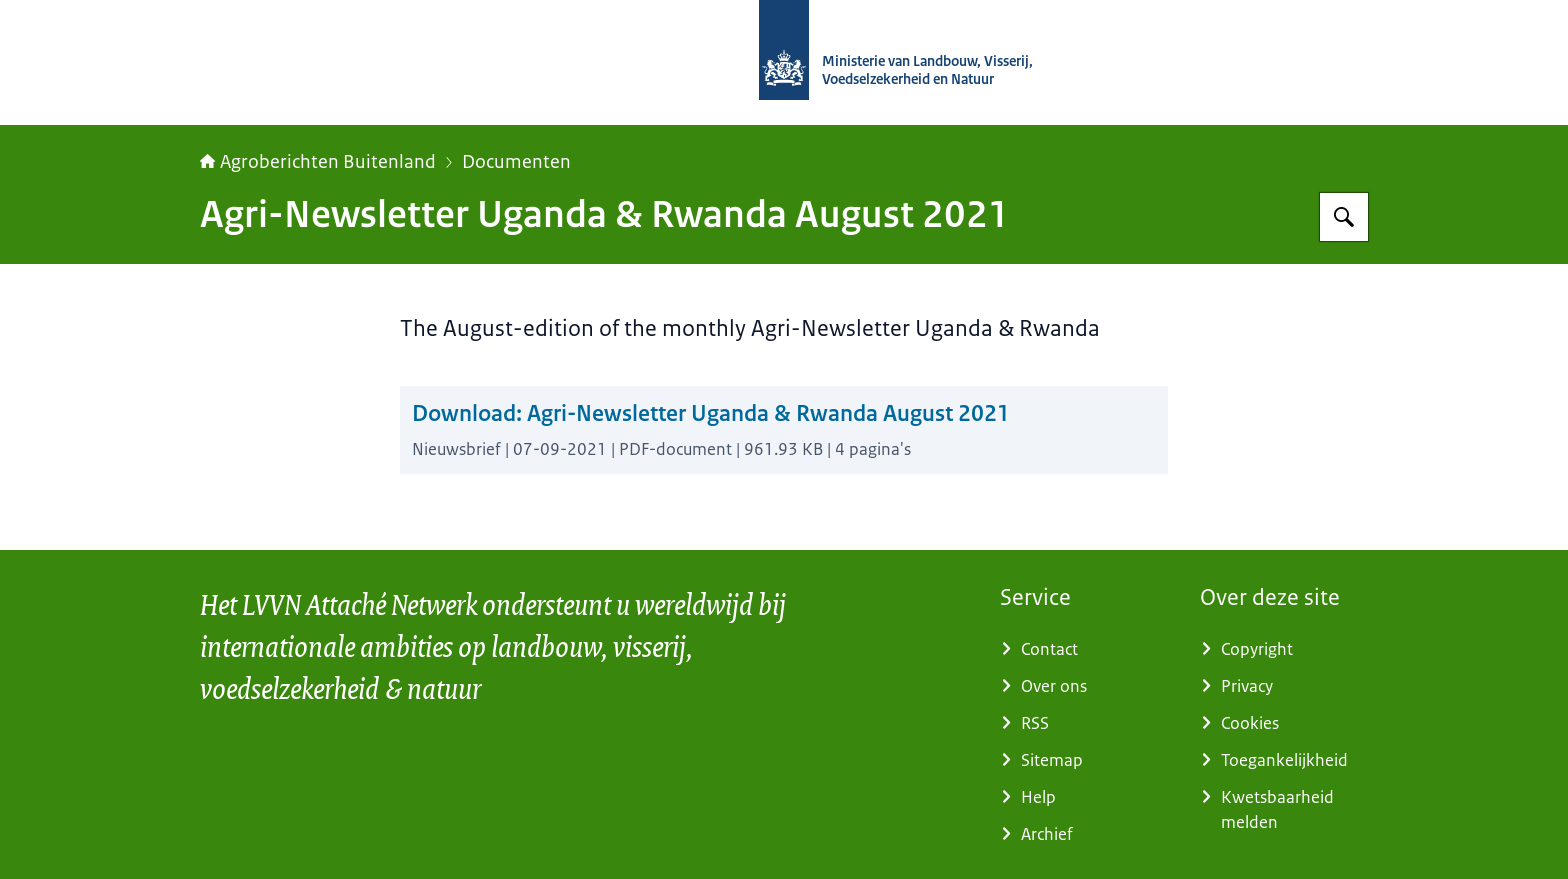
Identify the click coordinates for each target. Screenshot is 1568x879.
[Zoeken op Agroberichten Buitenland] (1344, 217)
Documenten (516, 162)
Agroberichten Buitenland (318, 162)
